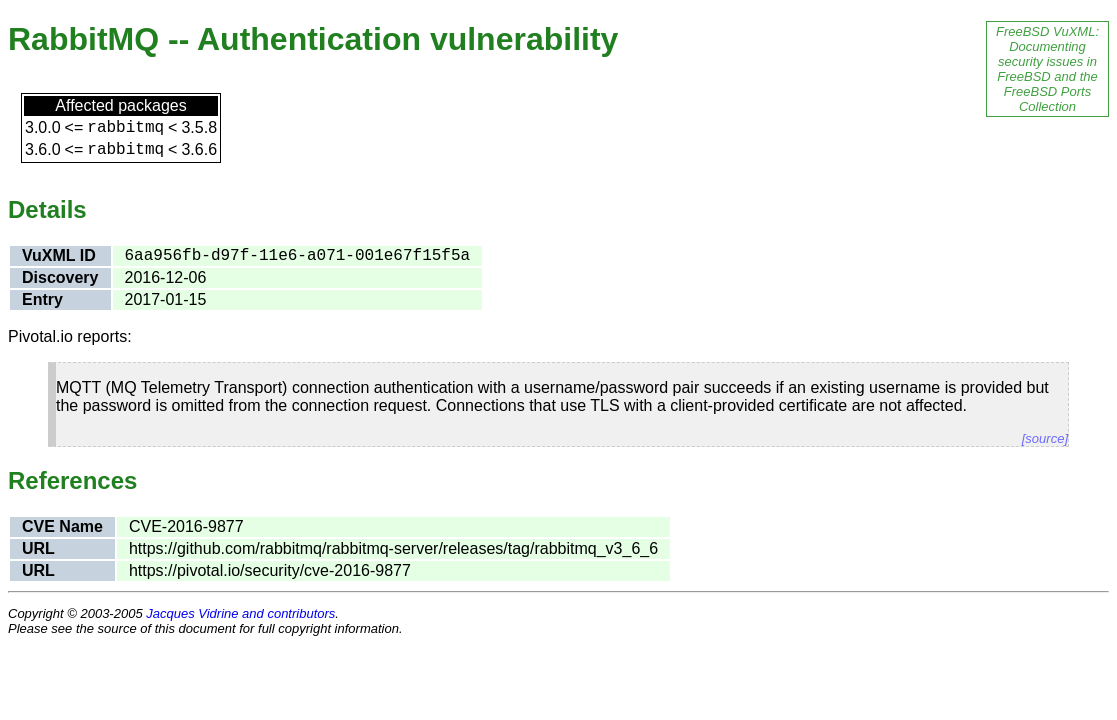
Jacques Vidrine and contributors (240, 613)
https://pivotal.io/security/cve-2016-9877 (270, 570)
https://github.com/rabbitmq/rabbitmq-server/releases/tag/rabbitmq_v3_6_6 (393, 548)
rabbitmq (125, 128)
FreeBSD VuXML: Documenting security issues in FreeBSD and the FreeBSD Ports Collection (1047, 69)
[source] (1045, 438)
